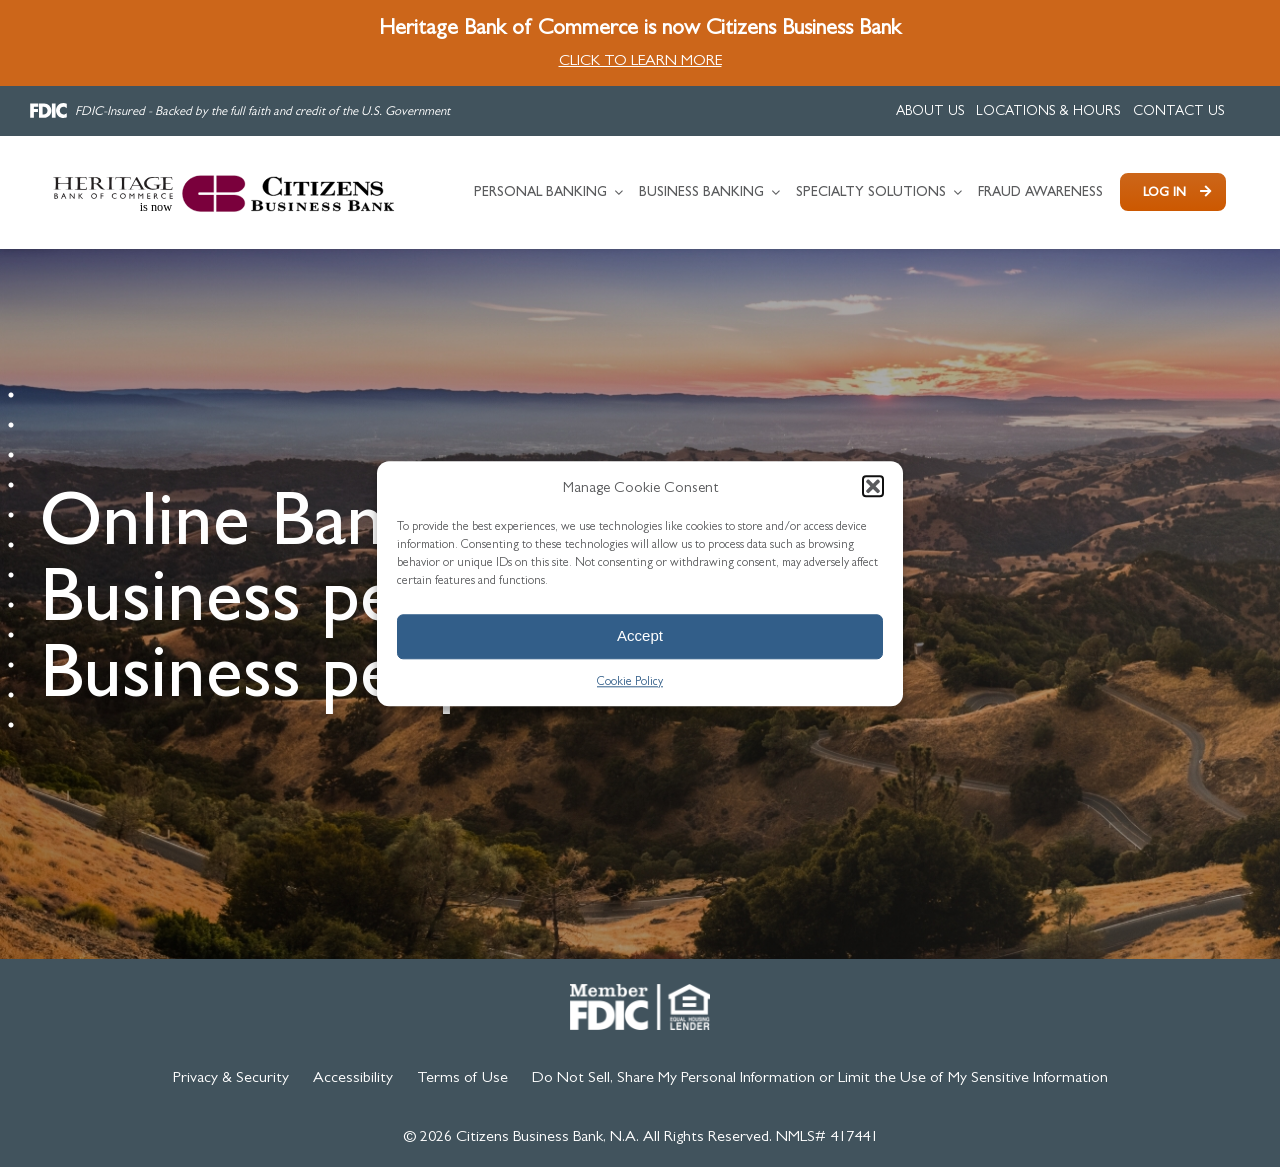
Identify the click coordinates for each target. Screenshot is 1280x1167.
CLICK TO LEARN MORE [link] (640, 59)
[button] (873, 486)
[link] (930, 111)
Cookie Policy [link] (630, 681)
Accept (640, 635)
